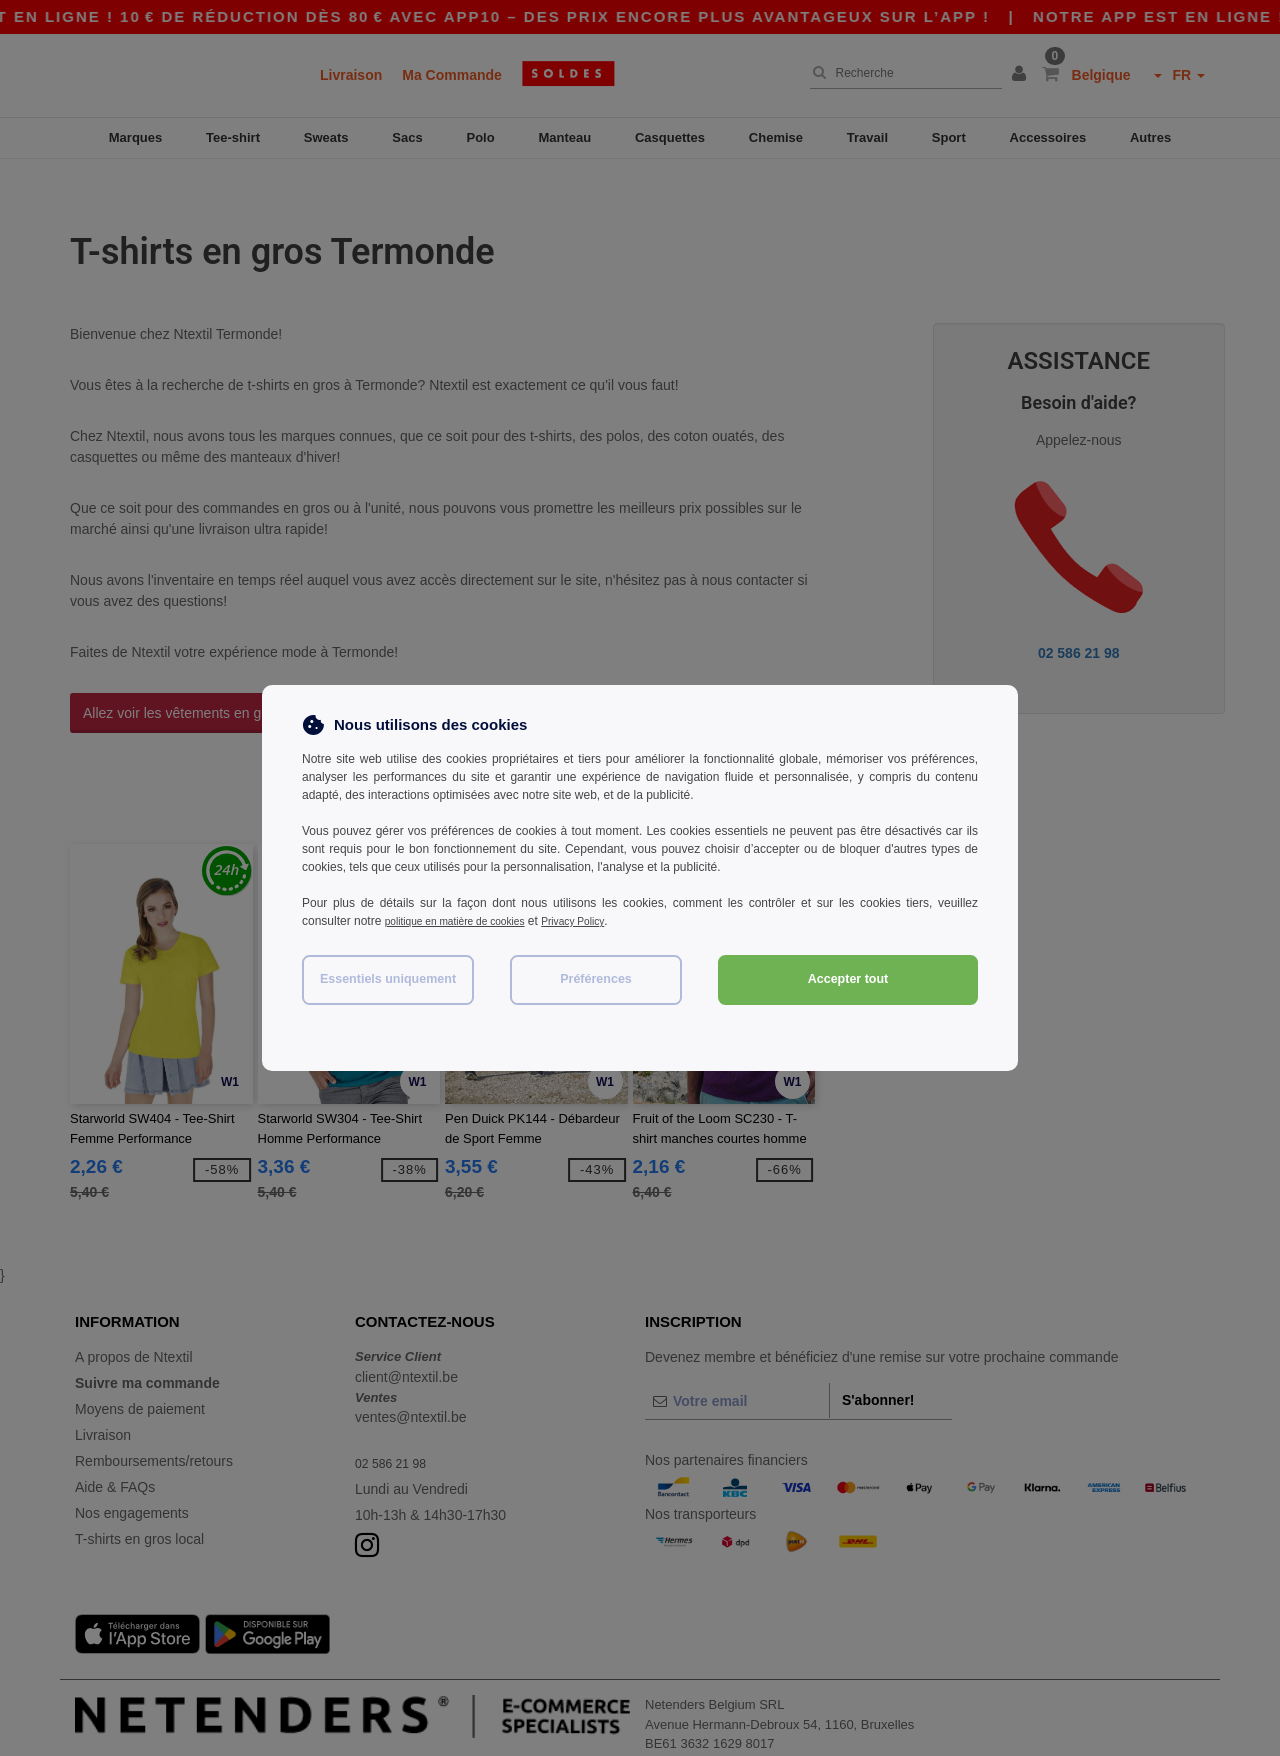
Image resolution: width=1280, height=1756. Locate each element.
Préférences (596, 979)
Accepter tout (848, 979)
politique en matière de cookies (467, 921)
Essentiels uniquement (388, 979)
